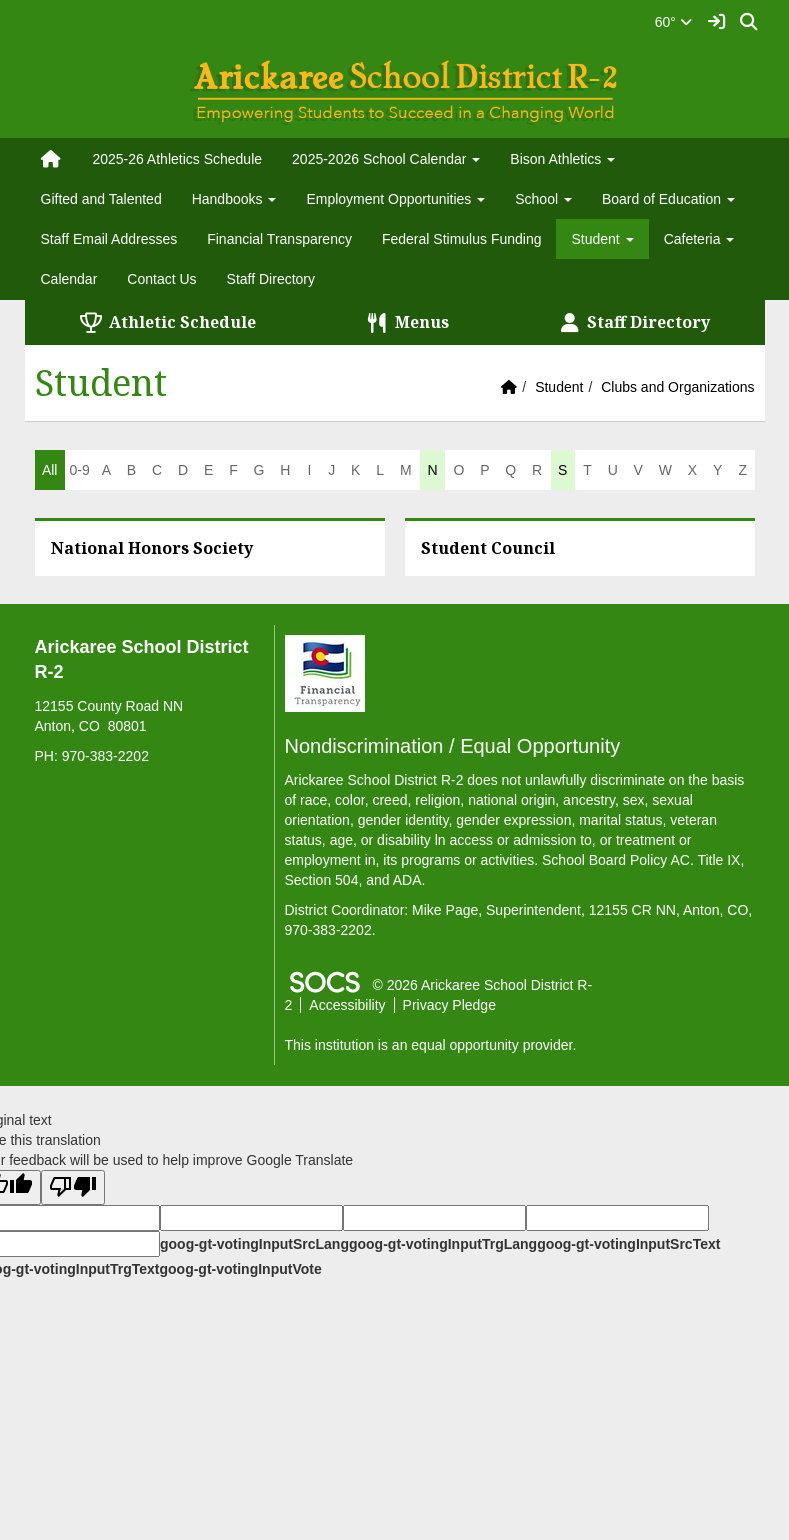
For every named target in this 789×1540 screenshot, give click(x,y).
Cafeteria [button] (699, 239)
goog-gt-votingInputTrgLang (443, 1244)
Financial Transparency (279, 239)
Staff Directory (271, 279)
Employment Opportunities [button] (395, 199)
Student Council (488, 548)
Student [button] (602, 239)
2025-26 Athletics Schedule (177, 159)
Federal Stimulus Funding (462, 239)
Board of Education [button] (668, 199)
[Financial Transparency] (325, 672)
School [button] (543, 199)
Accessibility (347, 1005)
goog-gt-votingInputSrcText (628, 1244)
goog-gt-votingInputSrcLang (254, 1244)
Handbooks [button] (234, 199)
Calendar (69, 279)
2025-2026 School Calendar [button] (386, 159)
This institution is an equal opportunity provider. (431, 1045)
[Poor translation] (73, 1187)
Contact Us (161, 279)
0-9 (79, 470)
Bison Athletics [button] (562, 159)
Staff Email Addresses (109, 239)
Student (559, 387)
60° (673, 22)
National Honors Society (152, 548)
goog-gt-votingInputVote (240, 1269)
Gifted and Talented (101, 199)
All (50, 470)
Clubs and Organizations (677, 387)
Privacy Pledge (449, 1005)
